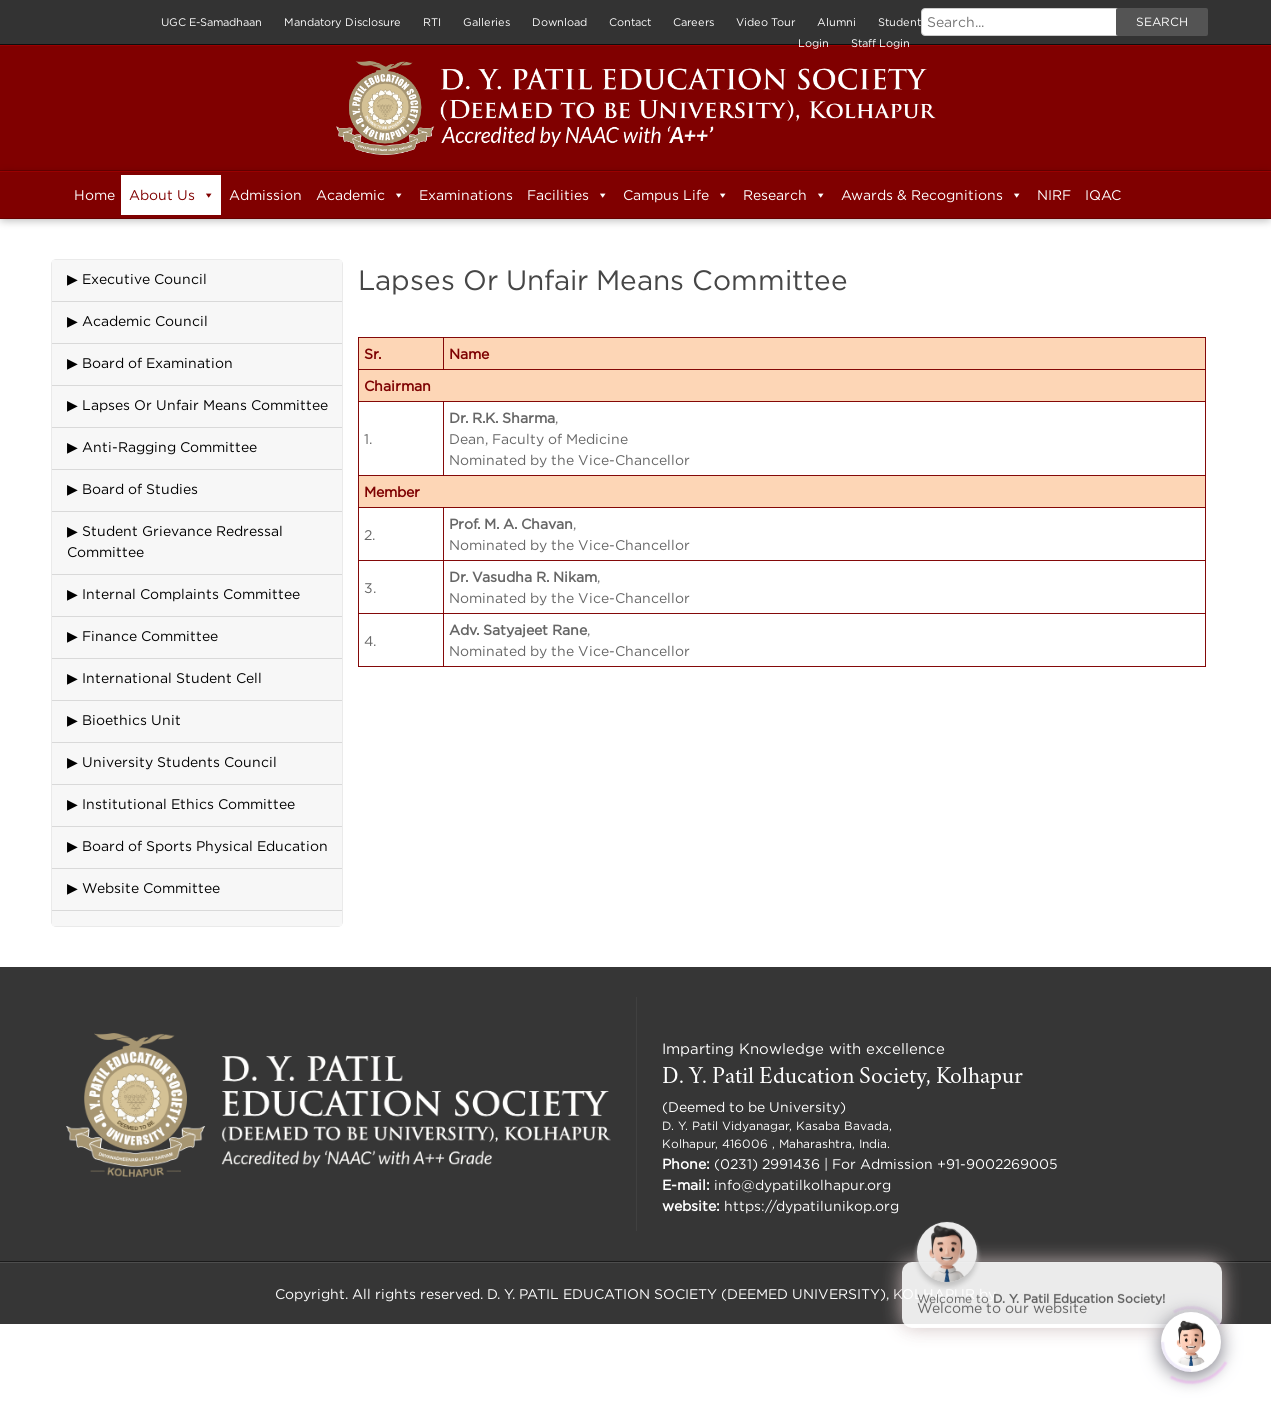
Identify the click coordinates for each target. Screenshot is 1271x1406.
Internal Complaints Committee (191, 593)
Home (94, 194)
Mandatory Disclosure (342, 22)
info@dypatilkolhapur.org (802, 1184)
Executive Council (144, 278)
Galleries (486, 22)
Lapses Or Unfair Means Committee (205, 404)
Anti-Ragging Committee (169, 446)
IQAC (1103, 194)
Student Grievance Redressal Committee (175, 541)
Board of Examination (157, 362)
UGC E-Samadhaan (211, 22)
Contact (630, 22)
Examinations (466, 194)
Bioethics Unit (131, 719)
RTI (432, 22)
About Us (172, 195)
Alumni (836, 22)
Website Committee (151, 887)
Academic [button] (360, 195)
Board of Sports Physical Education (205, 845)
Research (785, 195)
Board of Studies (140, 488)
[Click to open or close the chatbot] (1191, 1338)
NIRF (1054, 194)
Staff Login (880, 43)
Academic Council (145, 320)
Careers (693, 22)
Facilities (568, 195)
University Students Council (179, 761)
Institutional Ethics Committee (188, 803)
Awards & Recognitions (932, 195)
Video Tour (765, 22)
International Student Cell (172, 677)
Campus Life (676, 195)
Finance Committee (150, 635)
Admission (265, 194)
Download (559, 22)
